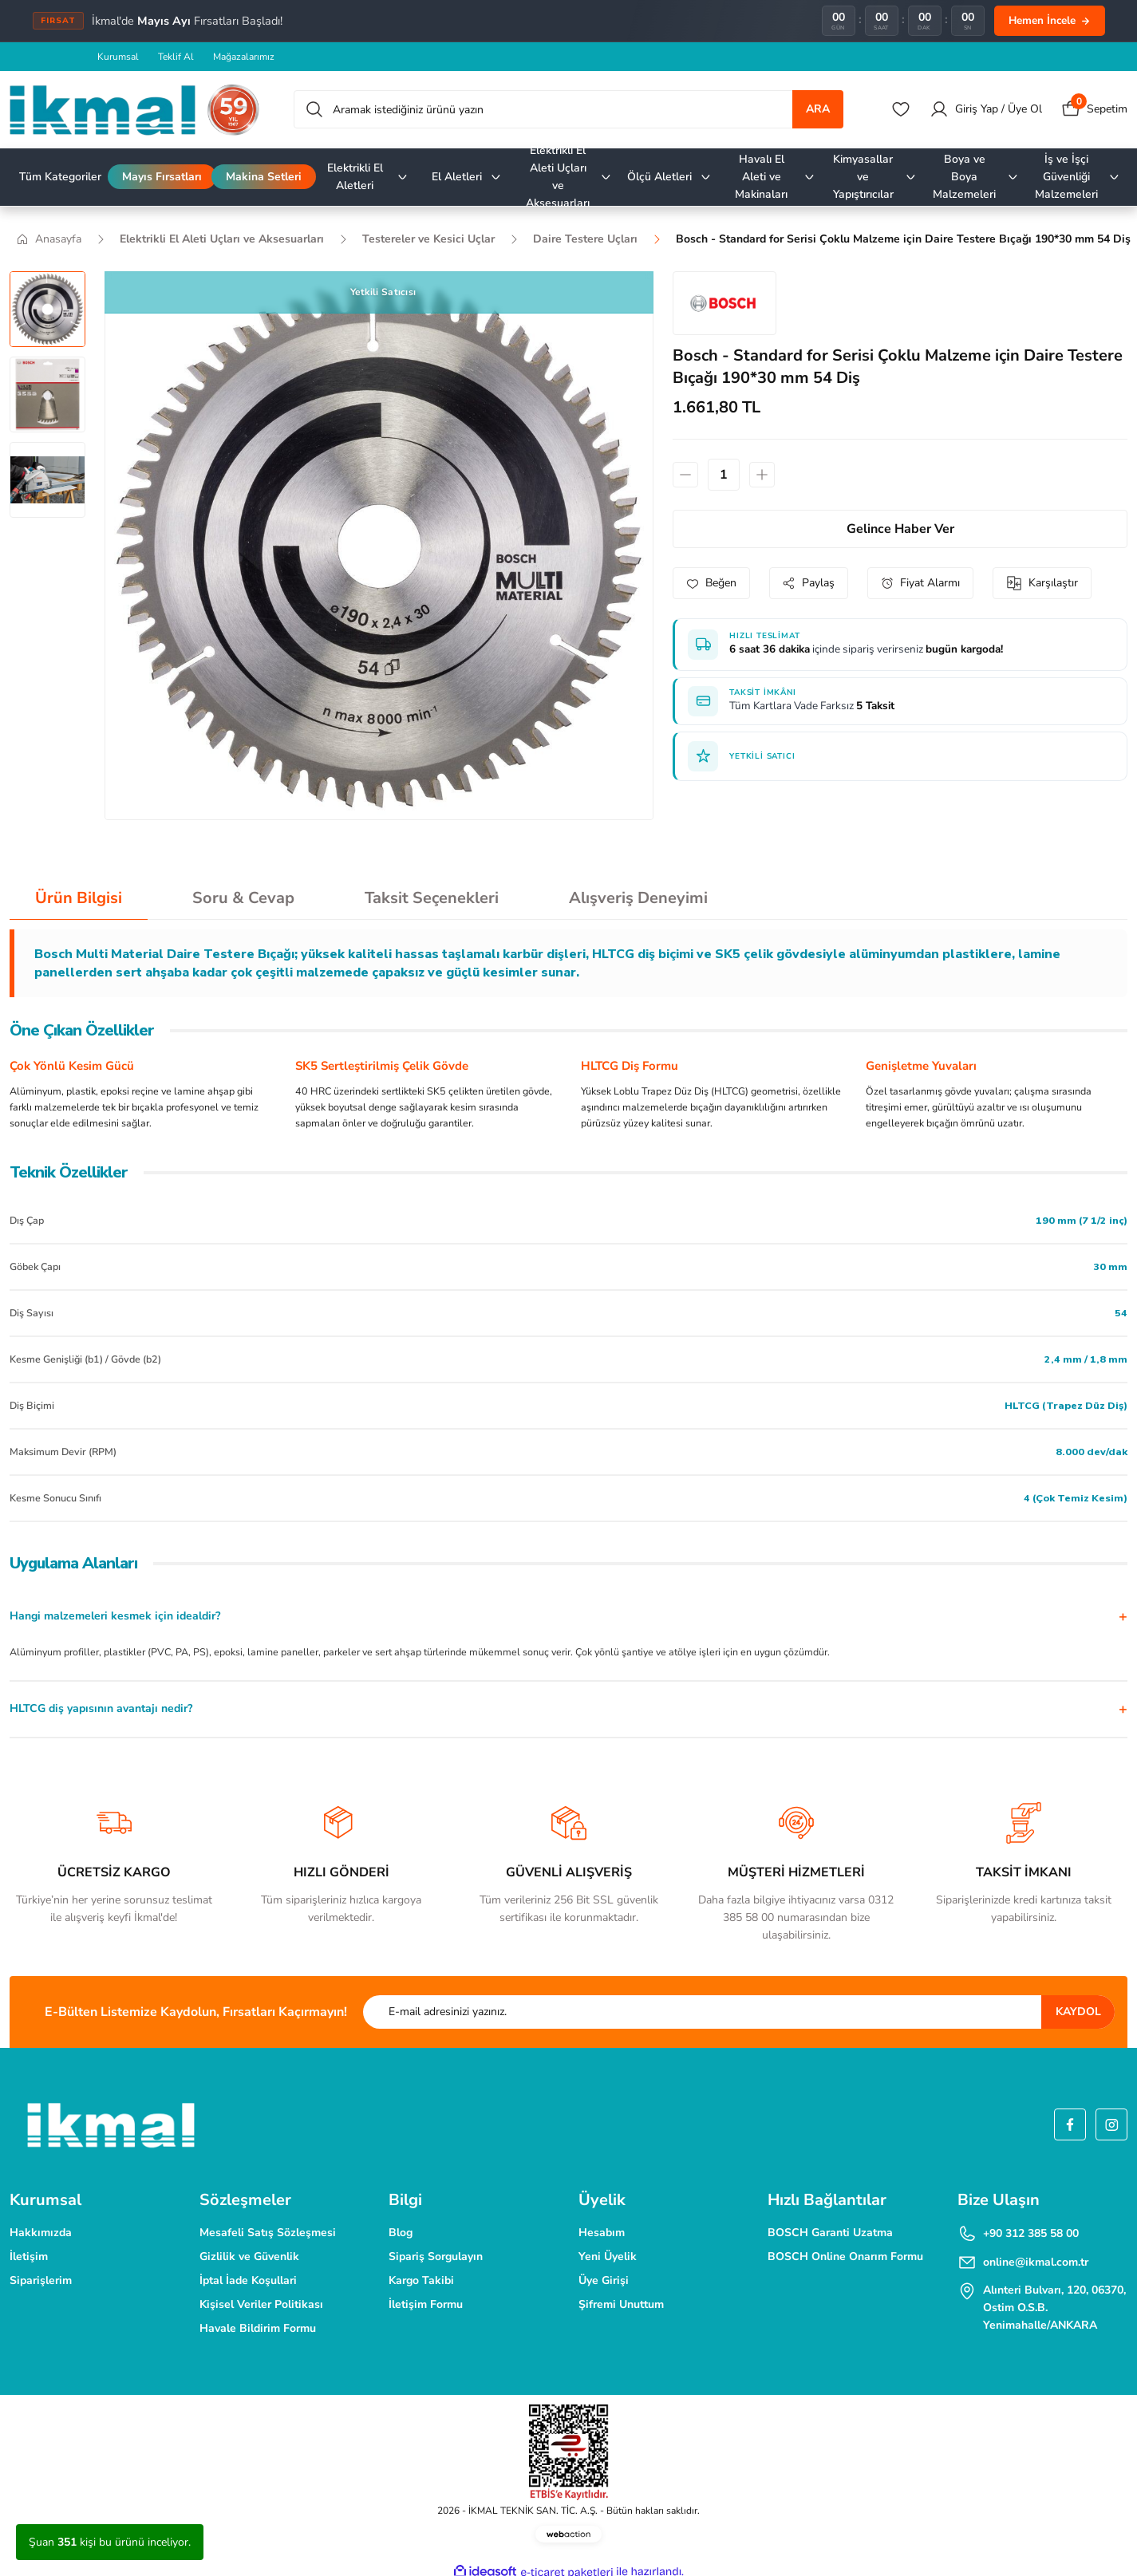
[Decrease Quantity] (685, 474)
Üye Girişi (603, 2280)
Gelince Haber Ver (900, 529)
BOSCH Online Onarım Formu (845, 2256)
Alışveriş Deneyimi (638, 898)
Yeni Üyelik (607, 2256)
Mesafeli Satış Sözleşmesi (267, 2232)
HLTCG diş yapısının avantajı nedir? (101, 1708)
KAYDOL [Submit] (1078, 2011)
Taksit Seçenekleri (432, 898)
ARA (818, 108)
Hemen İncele (1050, 20)
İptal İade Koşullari (248, 2280)
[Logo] (135, 110)
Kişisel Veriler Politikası (261, 2304)
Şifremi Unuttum (621, 2304)
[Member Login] (986, 109)
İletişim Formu (426, 2304)
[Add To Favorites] (711, 583)
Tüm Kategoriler (60, 176)
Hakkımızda (41, 2232)
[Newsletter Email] (739, 2012)
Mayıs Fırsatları (162, 176)
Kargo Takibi (421, 2280)
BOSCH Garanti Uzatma (830, 2232)
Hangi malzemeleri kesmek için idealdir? (115, 1615)
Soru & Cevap (243, 898)
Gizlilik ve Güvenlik (249, 2256)
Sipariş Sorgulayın (436, 2256)
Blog (401, 2232)
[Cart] (1094, 109)
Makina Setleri (264, 176)
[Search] (568, 109)
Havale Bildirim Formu (257, 2328)
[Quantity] (724, 475)
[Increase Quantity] (762, 474)
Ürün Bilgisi (78, 898)
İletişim (29, 2256)
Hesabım (601, 2232)
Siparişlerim (41, 2280)
